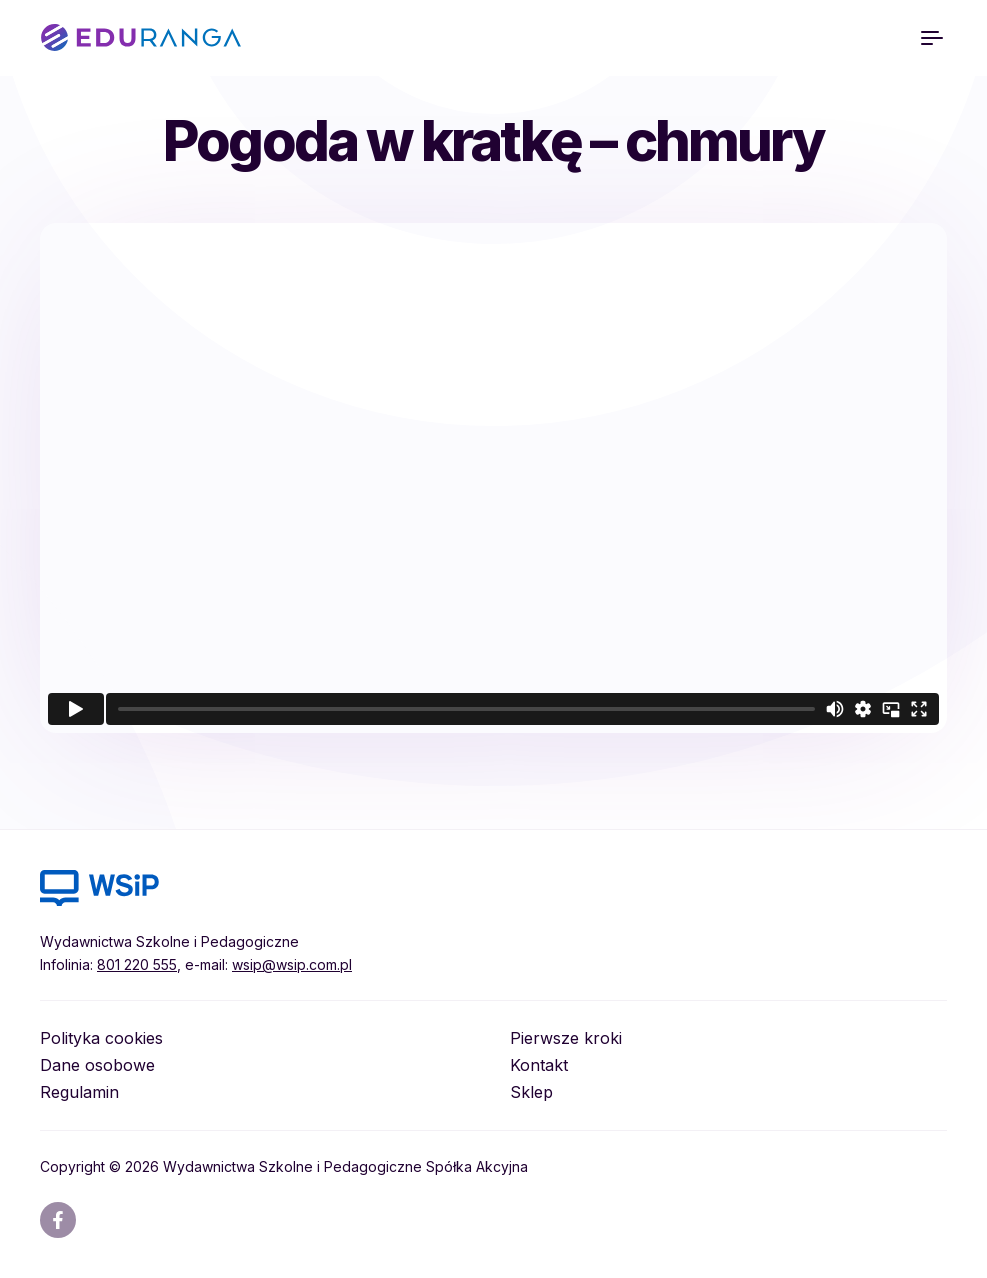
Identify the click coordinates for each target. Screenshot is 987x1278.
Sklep (531, 1092)
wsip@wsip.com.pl (292, 964)
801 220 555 (137, 964)
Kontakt (539, 1065)
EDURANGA (141, 38)
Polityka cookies (101, 1038)
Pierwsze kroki (566, 1038)
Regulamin (79, 1092)
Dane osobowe (97, 1065)
